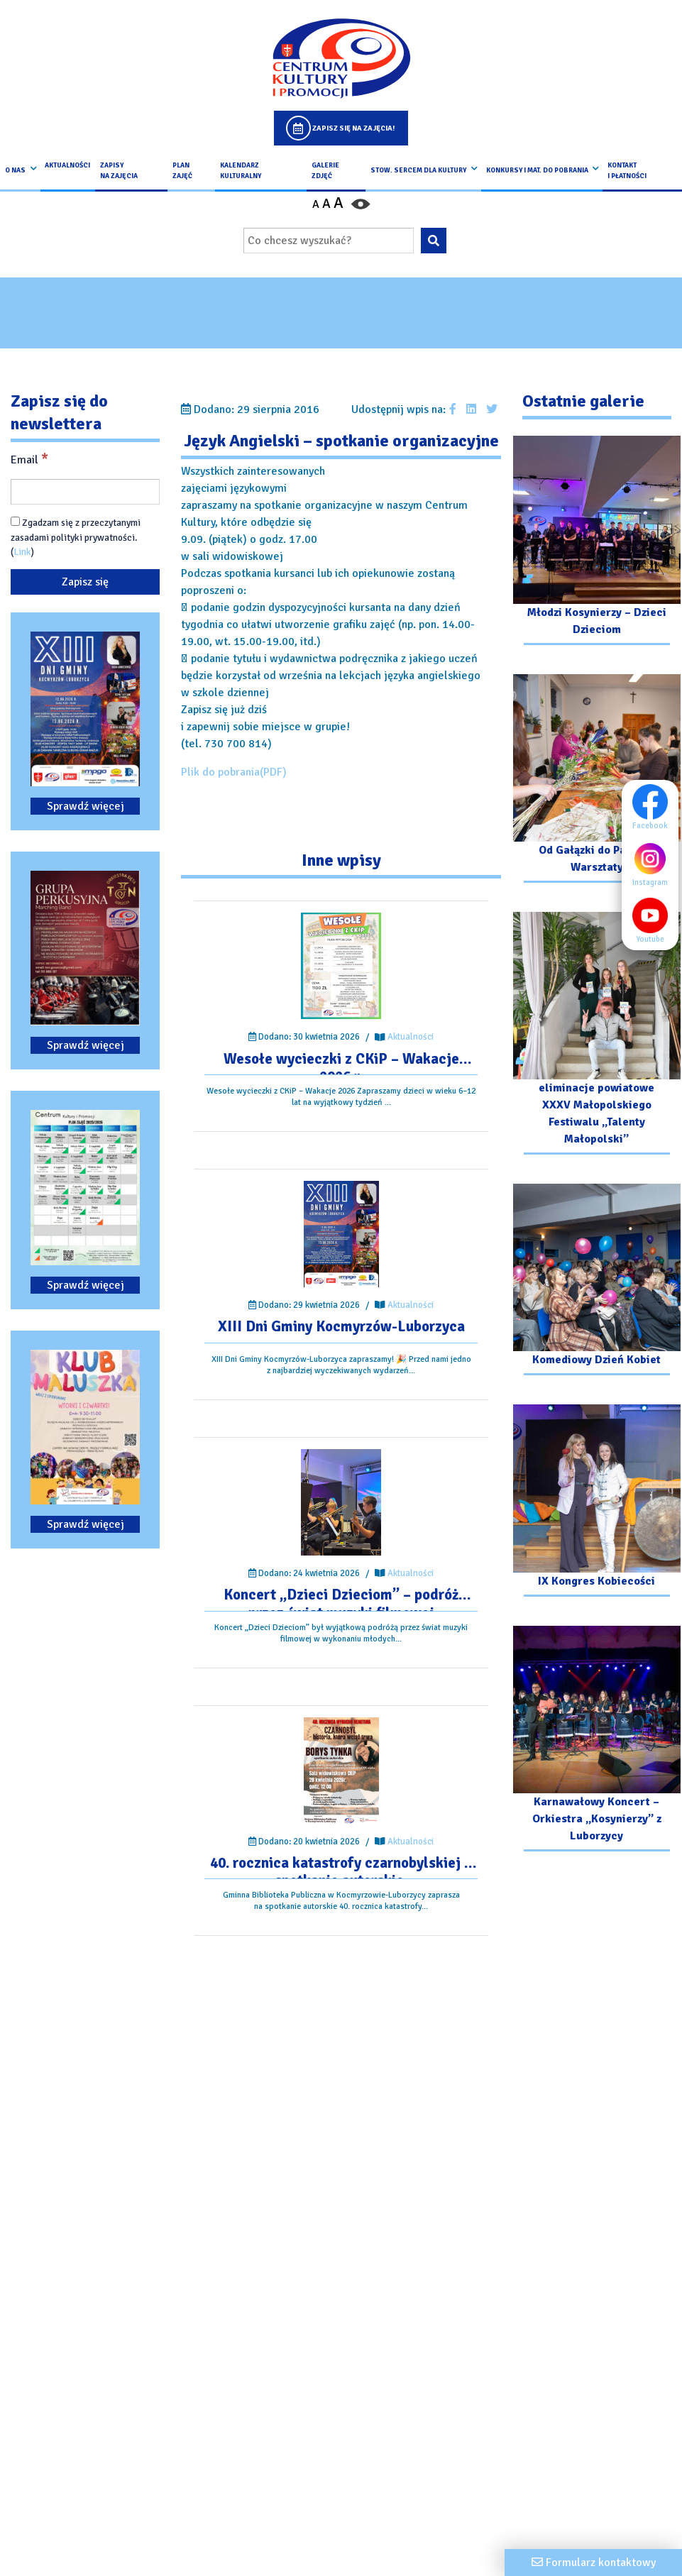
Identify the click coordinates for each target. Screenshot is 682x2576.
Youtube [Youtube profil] (654, 920)
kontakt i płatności (627, 170)
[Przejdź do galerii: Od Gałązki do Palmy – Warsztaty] (597, 780)
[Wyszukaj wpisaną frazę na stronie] (433, 240)
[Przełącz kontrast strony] (360, 203)
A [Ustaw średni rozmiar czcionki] (326, 203)
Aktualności (67, 165)
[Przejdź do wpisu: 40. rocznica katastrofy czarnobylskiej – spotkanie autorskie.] (341, 1770)
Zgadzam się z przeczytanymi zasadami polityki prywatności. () (76, 537)
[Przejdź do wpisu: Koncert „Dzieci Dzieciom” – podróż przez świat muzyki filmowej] (341, 1502)
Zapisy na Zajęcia (119, 170)
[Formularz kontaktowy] (593, 2562)
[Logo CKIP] (341, 58)
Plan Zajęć (182, 170)
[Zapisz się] (85, 582)
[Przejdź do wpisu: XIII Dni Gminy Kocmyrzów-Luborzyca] (341, 1234)
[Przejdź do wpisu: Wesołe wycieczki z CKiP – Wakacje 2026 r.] (341, 966)
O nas (15, 170)
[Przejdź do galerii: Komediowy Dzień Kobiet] (597, 1281)
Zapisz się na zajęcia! (353, 128)
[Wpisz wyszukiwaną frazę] (328, 240)
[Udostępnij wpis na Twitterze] (492, 409)
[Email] (85, 492)
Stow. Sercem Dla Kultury (418, 170)
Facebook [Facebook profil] (654, 806)
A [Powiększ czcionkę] (338, 203)
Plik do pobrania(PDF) (234, 772)
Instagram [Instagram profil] (654, 863)
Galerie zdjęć (325, 170)
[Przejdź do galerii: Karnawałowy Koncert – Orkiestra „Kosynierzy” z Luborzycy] (597, 1740)
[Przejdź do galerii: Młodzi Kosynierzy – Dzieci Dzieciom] (597, 542)
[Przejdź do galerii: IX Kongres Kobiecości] (597, 1502)
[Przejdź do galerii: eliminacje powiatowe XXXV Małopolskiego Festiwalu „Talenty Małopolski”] (597, 1035)
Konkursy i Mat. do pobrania (537, 170)
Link (22, 552)
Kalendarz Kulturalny (240, 170)
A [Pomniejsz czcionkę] (315, 204)
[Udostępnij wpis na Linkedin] (471, 409)
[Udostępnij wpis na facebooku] (453, 409)
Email (29, 459)
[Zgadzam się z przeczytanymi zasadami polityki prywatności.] (15, 521)
